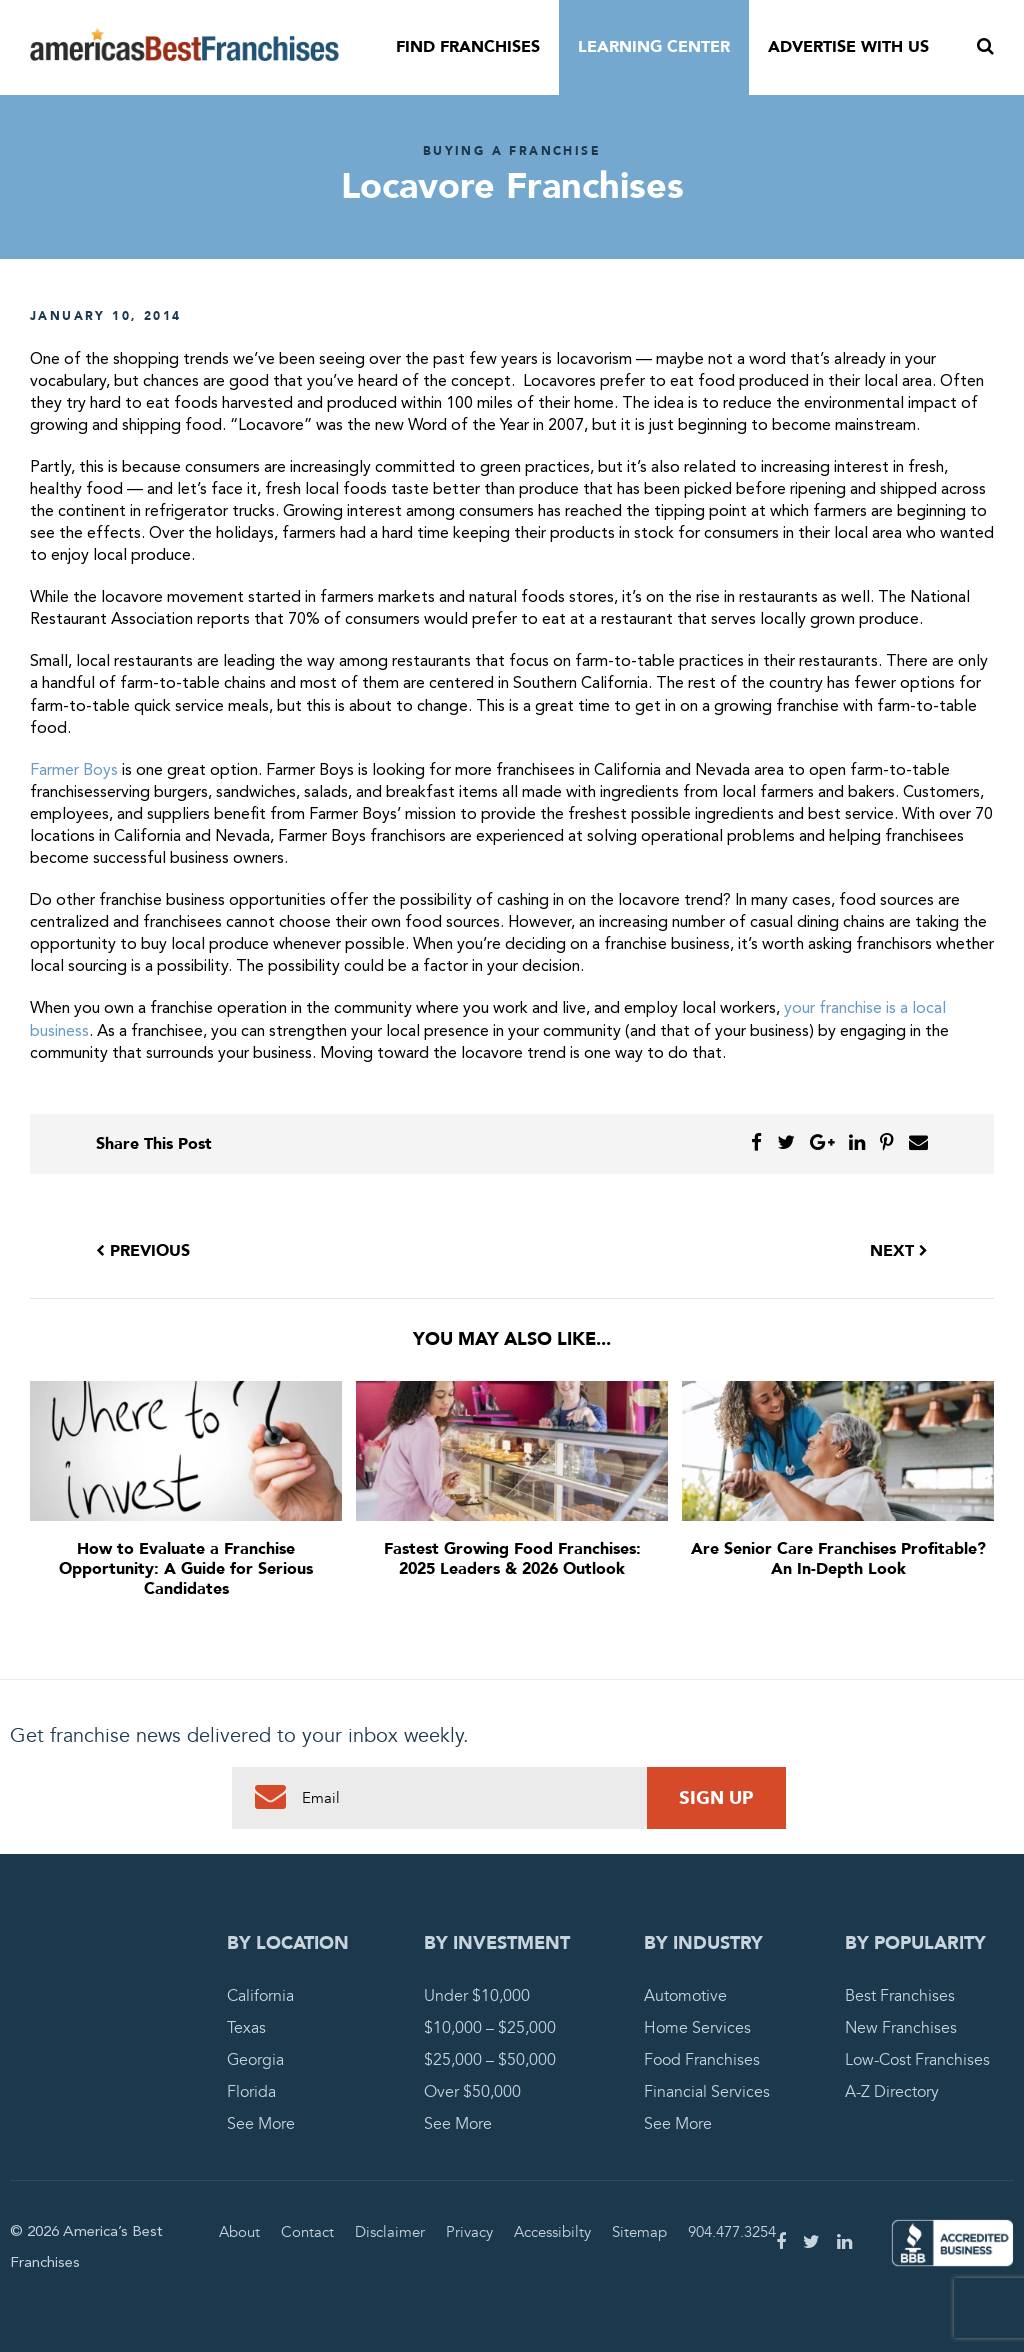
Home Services (697, 2028)
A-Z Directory (892, 2092)
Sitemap (639, 2232)
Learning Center (654, 47)
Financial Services (707, 2092)
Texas (246, 2028)
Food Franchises (702, 2060)
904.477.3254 (732, 2232)
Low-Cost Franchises (917, 2060)
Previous (143, 1251)
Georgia (255, 2060)
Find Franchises (468, 47)
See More (261, 2124)
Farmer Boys (74, 771)
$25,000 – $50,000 (490, 2060)
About (239, 2232)
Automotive (685, 1996)
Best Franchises (900, 1996)
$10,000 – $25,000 (490, 2028)
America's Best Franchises (184, 48)
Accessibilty (552, 2232)
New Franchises (901, 2028)
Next (899, 1251)
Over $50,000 (472, 2092)
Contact (307, 2232)
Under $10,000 (477, 1996)
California (260, 1996)
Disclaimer (390, 2232)
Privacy (469, 2232)
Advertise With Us (848, 47)
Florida (251, 2092)
